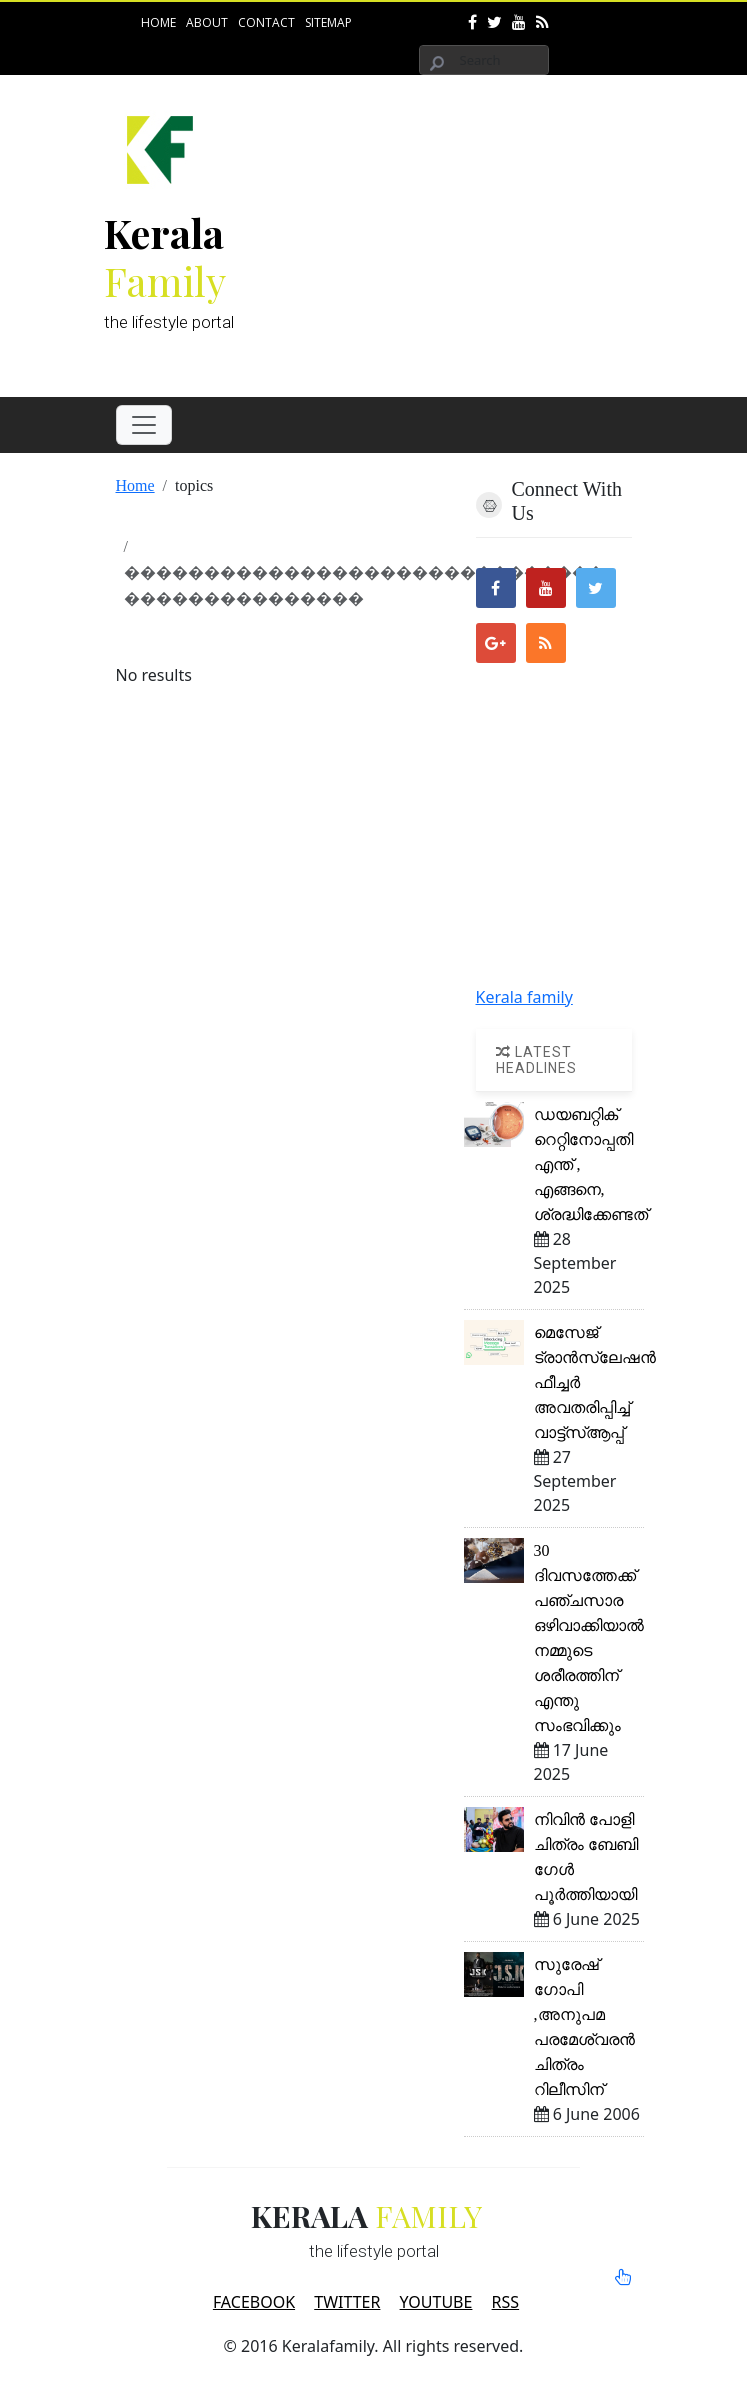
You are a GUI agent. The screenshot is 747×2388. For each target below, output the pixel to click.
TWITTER (347, 2302)
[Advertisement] (521, 231)
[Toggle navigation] (144, 425)
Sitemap (328, 22)
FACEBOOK (254, 2302)
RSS (506, 2302)
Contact (266, 22)
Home (158, 22)
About (207, 22)
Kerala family (524, 997)
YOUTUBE (436, 2302)
